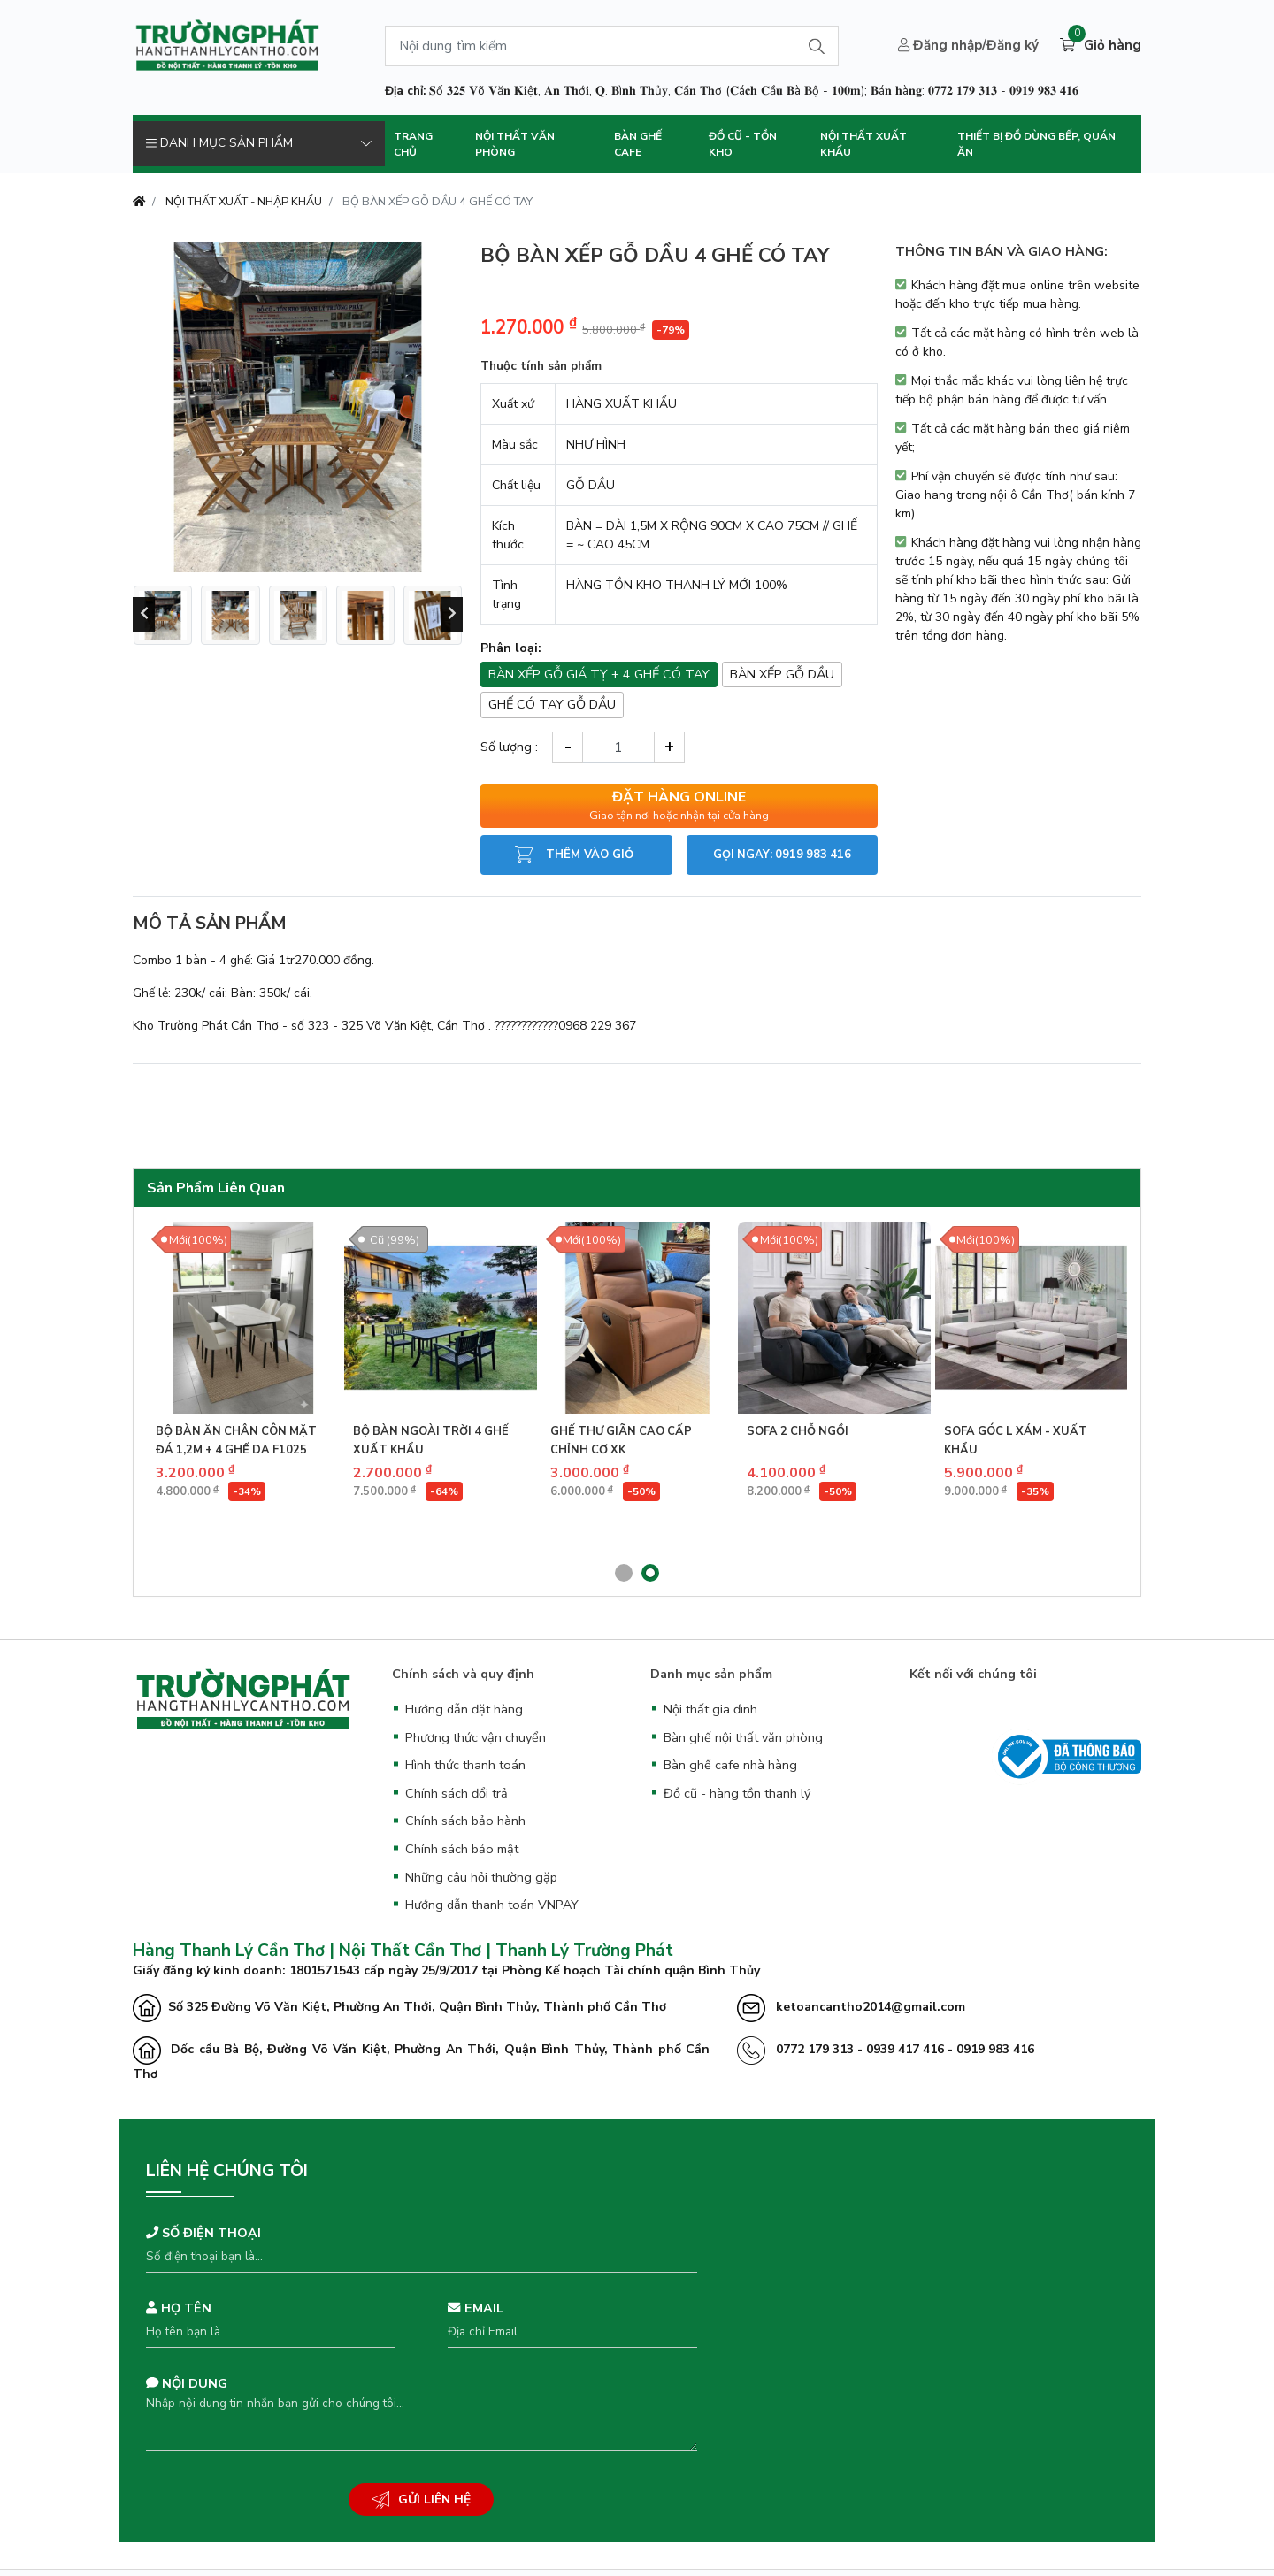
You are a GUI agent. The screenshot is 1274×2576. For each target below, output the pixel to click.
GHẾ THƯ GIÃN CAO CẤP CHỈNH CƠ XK (621, 1440)
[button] (623, 1573)
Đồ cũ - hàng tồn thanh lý (737, 1793)
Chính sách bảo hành (465, 1820)
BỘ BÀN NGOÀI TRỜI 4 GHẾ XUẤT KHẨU (431, 1440)
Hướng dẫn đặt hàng (464, 1709)
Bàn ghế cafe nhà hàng (730, 1765)
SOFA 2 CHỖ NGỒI (797, 1431)
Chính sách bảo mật (461, 1849)
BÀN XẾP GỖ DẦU (782, 674)
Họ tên (178, 2308)
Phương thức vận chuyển (475, 1737)
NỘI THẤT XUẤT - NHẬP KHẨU (243, 202)
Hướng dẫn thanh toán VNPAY (492, 1904)
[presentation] (144, 614)
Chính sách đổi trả (456, 1793)
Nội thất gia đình (710, 1709)
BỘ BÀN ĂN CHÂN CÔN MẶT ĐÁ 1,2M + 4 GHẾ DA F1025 (236, 1440)
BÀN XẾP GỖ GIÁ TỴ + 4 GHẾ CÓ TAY (599, 674)
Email (475, 2308)
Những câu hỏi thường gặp (481, 1877)
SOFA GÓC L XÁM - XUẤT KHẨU (1015, 1440)
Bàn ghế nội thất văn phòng (743, 1737)
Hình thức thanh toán (465, 1765)
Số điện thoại (203, 2233)
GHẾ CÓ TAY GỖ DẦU (552, 704)
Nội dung (186, 2383)
